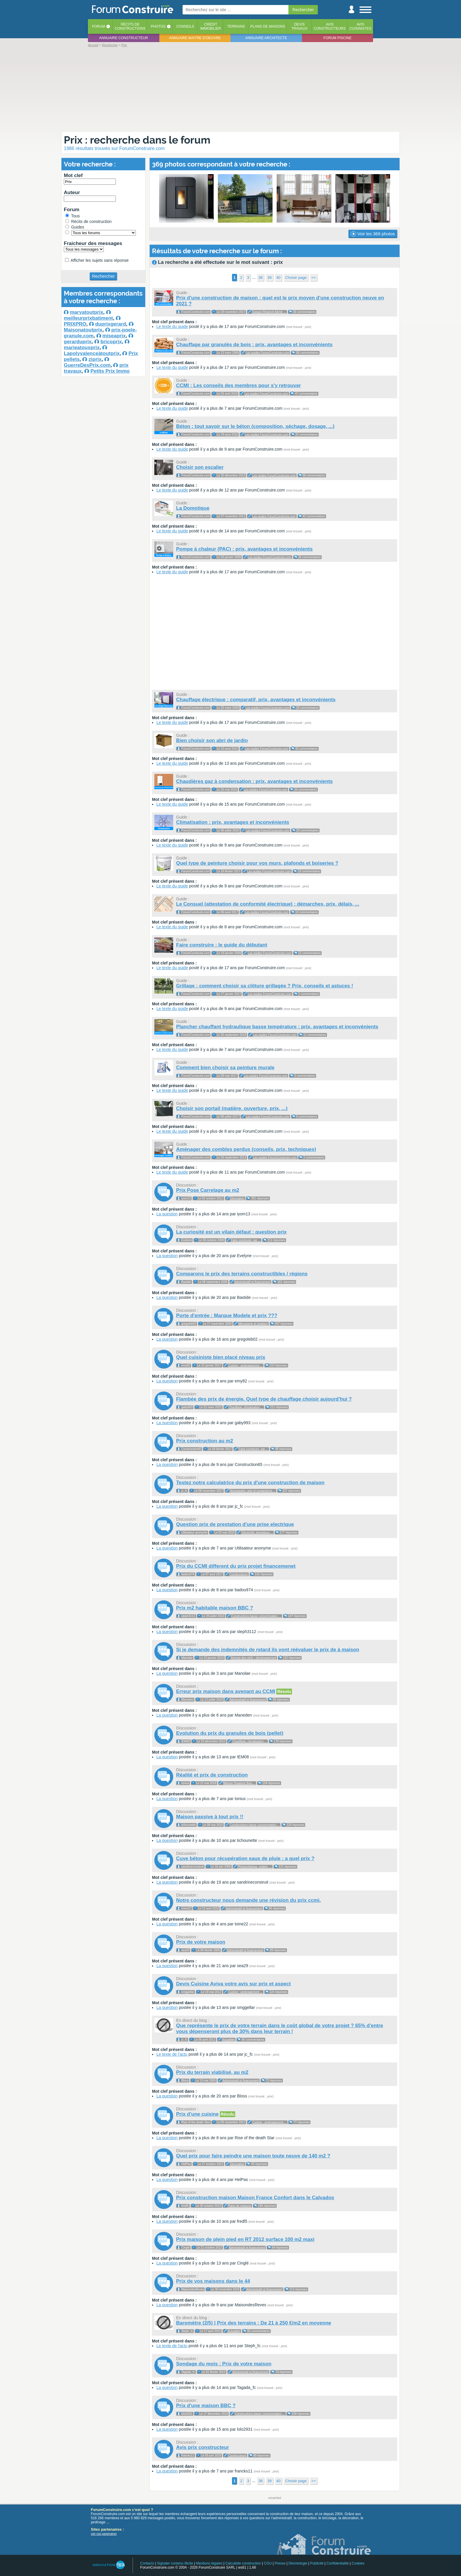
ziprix (94, 359)
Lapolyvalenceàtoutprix (92, 353)
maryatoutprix (86, 312)
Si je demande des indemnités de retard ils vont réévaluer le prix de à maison (267, 1649)
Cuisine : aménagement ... (245, 1365)
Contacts (147, 2563)
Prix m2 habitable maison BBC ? (214, 1608)
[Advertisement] (230, 89)
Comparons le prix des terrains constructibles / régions (242, 1274)
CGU (268, 2563)
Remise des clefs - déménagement (253, 1657)
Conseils (185, 26)
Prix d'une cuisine (197, 2114)
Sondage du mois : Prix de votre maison (223, 2364)
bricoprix (111, 341)
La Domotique (192, 508)
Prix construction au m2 (204, 1441)
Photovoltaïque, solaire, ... (255, 1866)
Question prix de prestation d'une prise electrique (235, 1524)
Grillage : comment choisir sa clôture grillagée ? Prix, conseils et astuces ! (264, 986)
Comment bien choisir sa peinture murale (225, 1067)
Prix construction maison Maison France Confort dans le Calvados (255, 2197)
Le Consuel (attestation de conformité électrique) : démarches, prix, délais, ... (267, 904)
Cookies (358, 2563)
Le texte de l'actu (171, 2054)
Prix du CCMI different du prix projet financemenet (235, 1566)
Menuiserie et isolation (253, 1323)
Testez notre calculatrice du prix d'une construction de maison (250, 1482)
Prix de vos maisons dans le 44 (213, 2281)
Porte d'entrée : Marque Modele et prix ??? (226, 1315)
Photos (158, 26)
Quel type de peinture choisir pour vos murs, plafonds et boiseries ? (257, 863)
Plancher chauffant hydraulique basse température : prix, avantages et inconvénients (277, 1026)
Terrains (236, 26)
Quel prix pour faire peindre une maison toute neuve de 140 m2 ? (253, 2156)
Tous (72, 216)
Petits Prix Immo (110, 371)
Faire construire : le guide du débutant (221, 945)
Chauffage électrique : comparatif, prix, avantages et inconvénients (255, 699)
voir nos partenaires (104, 2533)
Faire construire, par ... (246, 1240)
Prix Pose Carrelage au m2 (207, 1190)
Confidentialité (337, 2563)
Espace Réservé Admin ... (269, 312)
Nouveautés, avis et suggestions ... (252, 1490)
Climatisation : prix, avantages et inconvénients (232, 822)
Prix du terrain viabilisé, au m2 (212, 2072)
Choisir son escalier (200, 467)
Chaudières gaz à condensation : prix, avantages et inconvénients (254, 781)
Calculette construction (243, 2563)
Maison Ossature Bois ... (239, 1783)
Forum (98, 26)
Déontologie (297, 2563)
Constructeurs (239, 1574)
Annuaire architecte (266, 38)
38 (260, 277)
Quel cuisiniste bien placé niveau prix (220, 1357)
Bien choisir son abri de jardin (212, 740)
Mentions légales (209, 2563)
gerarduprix (77, 341)
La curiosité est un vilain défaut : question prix (231, 1232)
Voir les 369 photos (373, 233)
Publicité (316, 2563)
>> (313, 277)
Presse (280, 2563)
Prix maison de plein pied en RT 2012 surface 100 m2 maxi (245, 2239)
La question (167, 1214)
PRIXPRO (75, 324)
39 (269, 277)
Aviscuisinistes (360, 26)
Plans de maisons (267, 26)
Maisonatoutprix (83, 330)
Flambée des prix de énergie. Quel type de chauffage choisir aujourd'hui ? (264, 1399)
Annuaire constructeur (123, 38)
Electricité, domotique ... (257, 1532)
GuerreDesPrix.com (87, 365)
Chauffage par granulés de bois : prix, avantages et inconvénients (254, 344)
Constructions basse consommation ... (256, 1616)
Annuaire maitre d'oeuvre (195, 38)
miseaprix (114, 336)
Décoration (237, 1198)
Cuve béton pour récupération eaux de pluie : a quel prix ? (245, 1858)
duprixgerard (110, 324)
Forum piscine (337, 38)
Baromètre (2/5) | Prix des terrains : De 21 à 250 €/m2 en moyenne (253, 2323)
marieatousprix (82, 347)
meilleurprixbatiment (88, 318)
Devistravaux (299, 26)
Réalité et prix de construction (212, 1775)
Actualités (228, 2039)
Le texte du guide (172, 326)
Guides (74, 227)
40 (278, 277)
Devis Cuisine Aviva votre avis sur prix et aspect (233, 1984)
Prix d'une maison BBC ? (205, 2405)
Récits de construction (88, 221)
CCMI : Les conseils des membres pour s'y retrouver (238, 385)
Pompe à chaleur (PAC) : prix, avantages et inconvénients (244, 549)
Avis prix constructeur (202, 2447)
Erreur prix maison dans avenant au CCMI (225, 1691)
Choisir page (296, 277)
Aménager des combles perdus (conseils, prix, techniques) (246, 1149)
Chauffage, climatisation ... (245, 1407)
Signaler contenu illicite (175, 2563)
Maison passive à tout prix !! (209, 1816)
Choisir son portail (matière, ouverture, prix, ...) (232, 1108)
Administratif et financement (252, 1282)
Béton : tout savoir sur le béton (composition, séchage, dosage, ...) (255, 426)
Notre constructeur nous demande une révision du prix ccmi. (248, 1900)
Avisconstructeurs (330, 26)
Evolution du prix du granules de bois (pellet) (229, 1733)
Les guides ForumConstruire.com (267, 352)
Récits (130, 26)
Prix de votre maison (200, 1942)
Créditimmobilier (210, 26)
